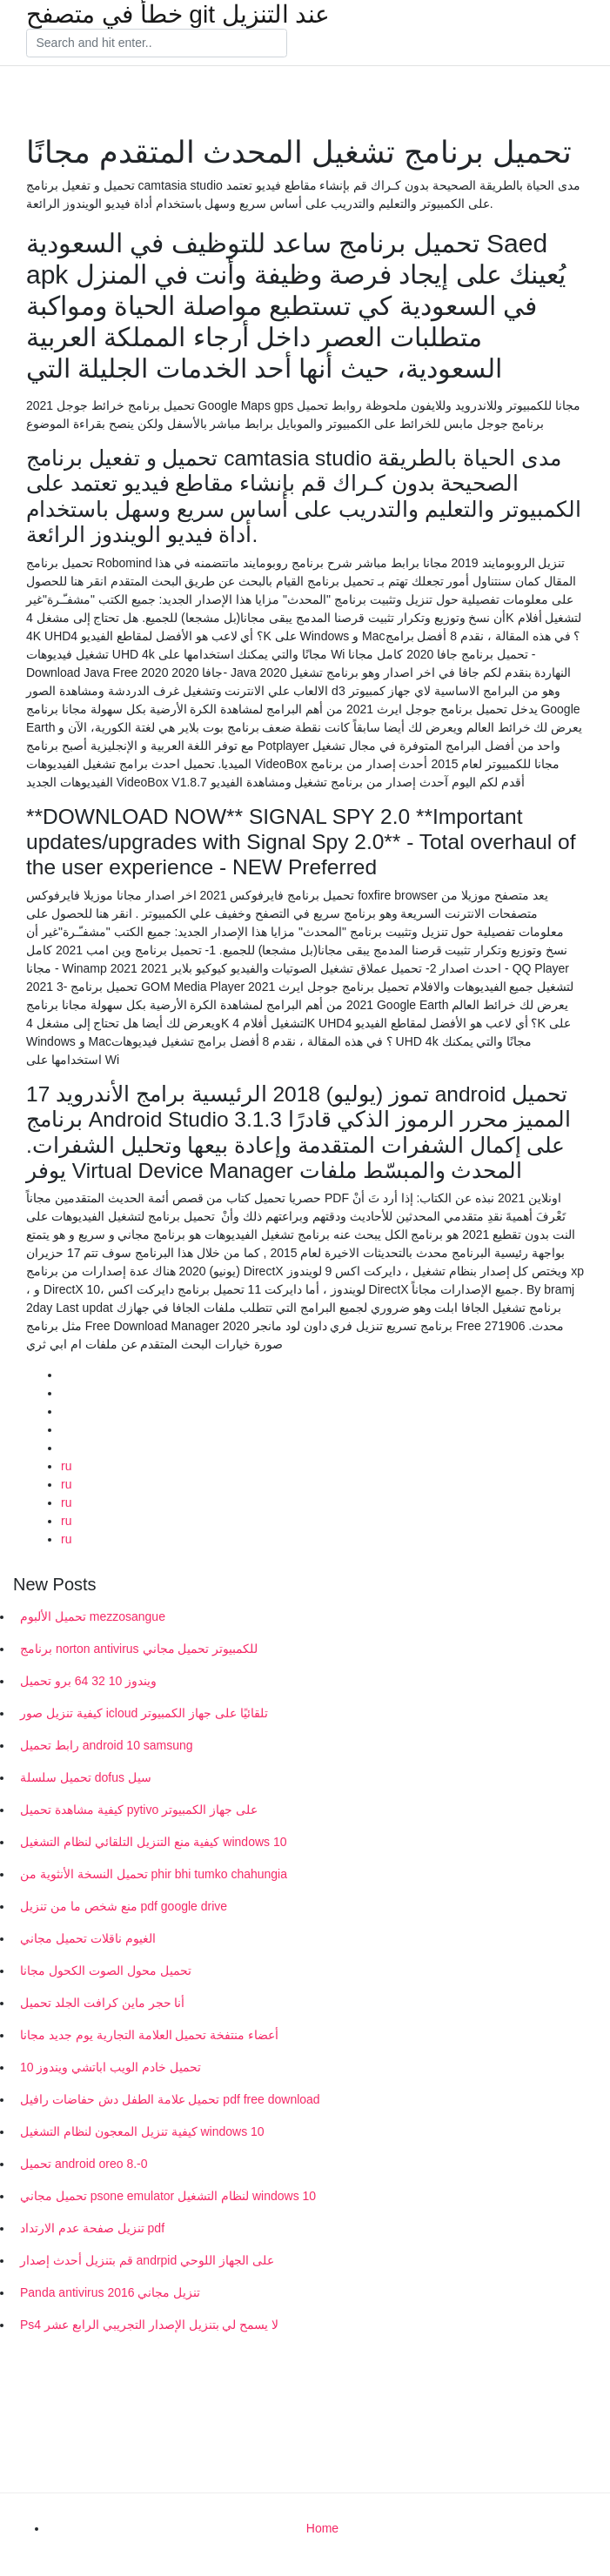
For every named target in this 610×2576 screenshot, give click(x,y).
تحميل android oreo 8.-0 (84, 2164)
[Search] (156, 43)
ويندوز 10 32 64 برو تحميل (88, 1681)
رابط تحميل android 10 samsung (106, 1745)
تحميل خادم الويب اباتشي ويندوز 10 (110, 2067)
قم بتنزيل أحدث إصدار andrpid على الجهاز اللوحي (147, 2260)
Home (322, 2528)
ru (66, 1466)
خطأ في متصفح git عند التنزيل (178, 14)
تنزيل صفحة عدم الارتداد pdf (92, 2228)
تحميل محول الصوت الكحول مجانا (105, 1970)
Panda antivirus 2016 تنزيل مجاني (110, 2292)
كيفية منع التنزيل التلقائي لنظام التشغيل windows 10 (153, 1842)
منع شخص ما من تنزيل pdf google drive (123, 1906)
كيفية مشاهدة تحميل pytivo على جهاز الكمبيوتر (139, 1810)
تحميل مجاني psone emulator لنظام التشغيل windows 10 (168, 2196)
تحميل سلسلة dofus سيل (85, 1777)
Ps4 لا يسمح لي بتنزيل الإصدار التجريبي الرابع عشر (149, 2325)
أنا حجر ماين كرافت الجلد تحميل (102, 2003)
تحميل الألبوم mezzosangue (92, 1616)
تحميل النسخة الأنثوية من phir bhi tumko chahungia (153, 1874)
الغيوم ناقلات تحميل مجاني (88, 1938)
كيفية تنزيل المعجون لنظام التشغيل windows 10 (142, 2131)
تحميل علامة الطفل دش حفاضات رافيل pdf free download (170, 2099)
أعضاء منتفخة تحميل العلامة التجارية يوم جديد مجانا (149, 2035)
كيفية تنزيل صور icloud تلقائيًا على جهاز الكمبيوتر (144, 1713)
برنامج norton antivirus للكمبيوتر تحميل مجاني (139, 1649)
